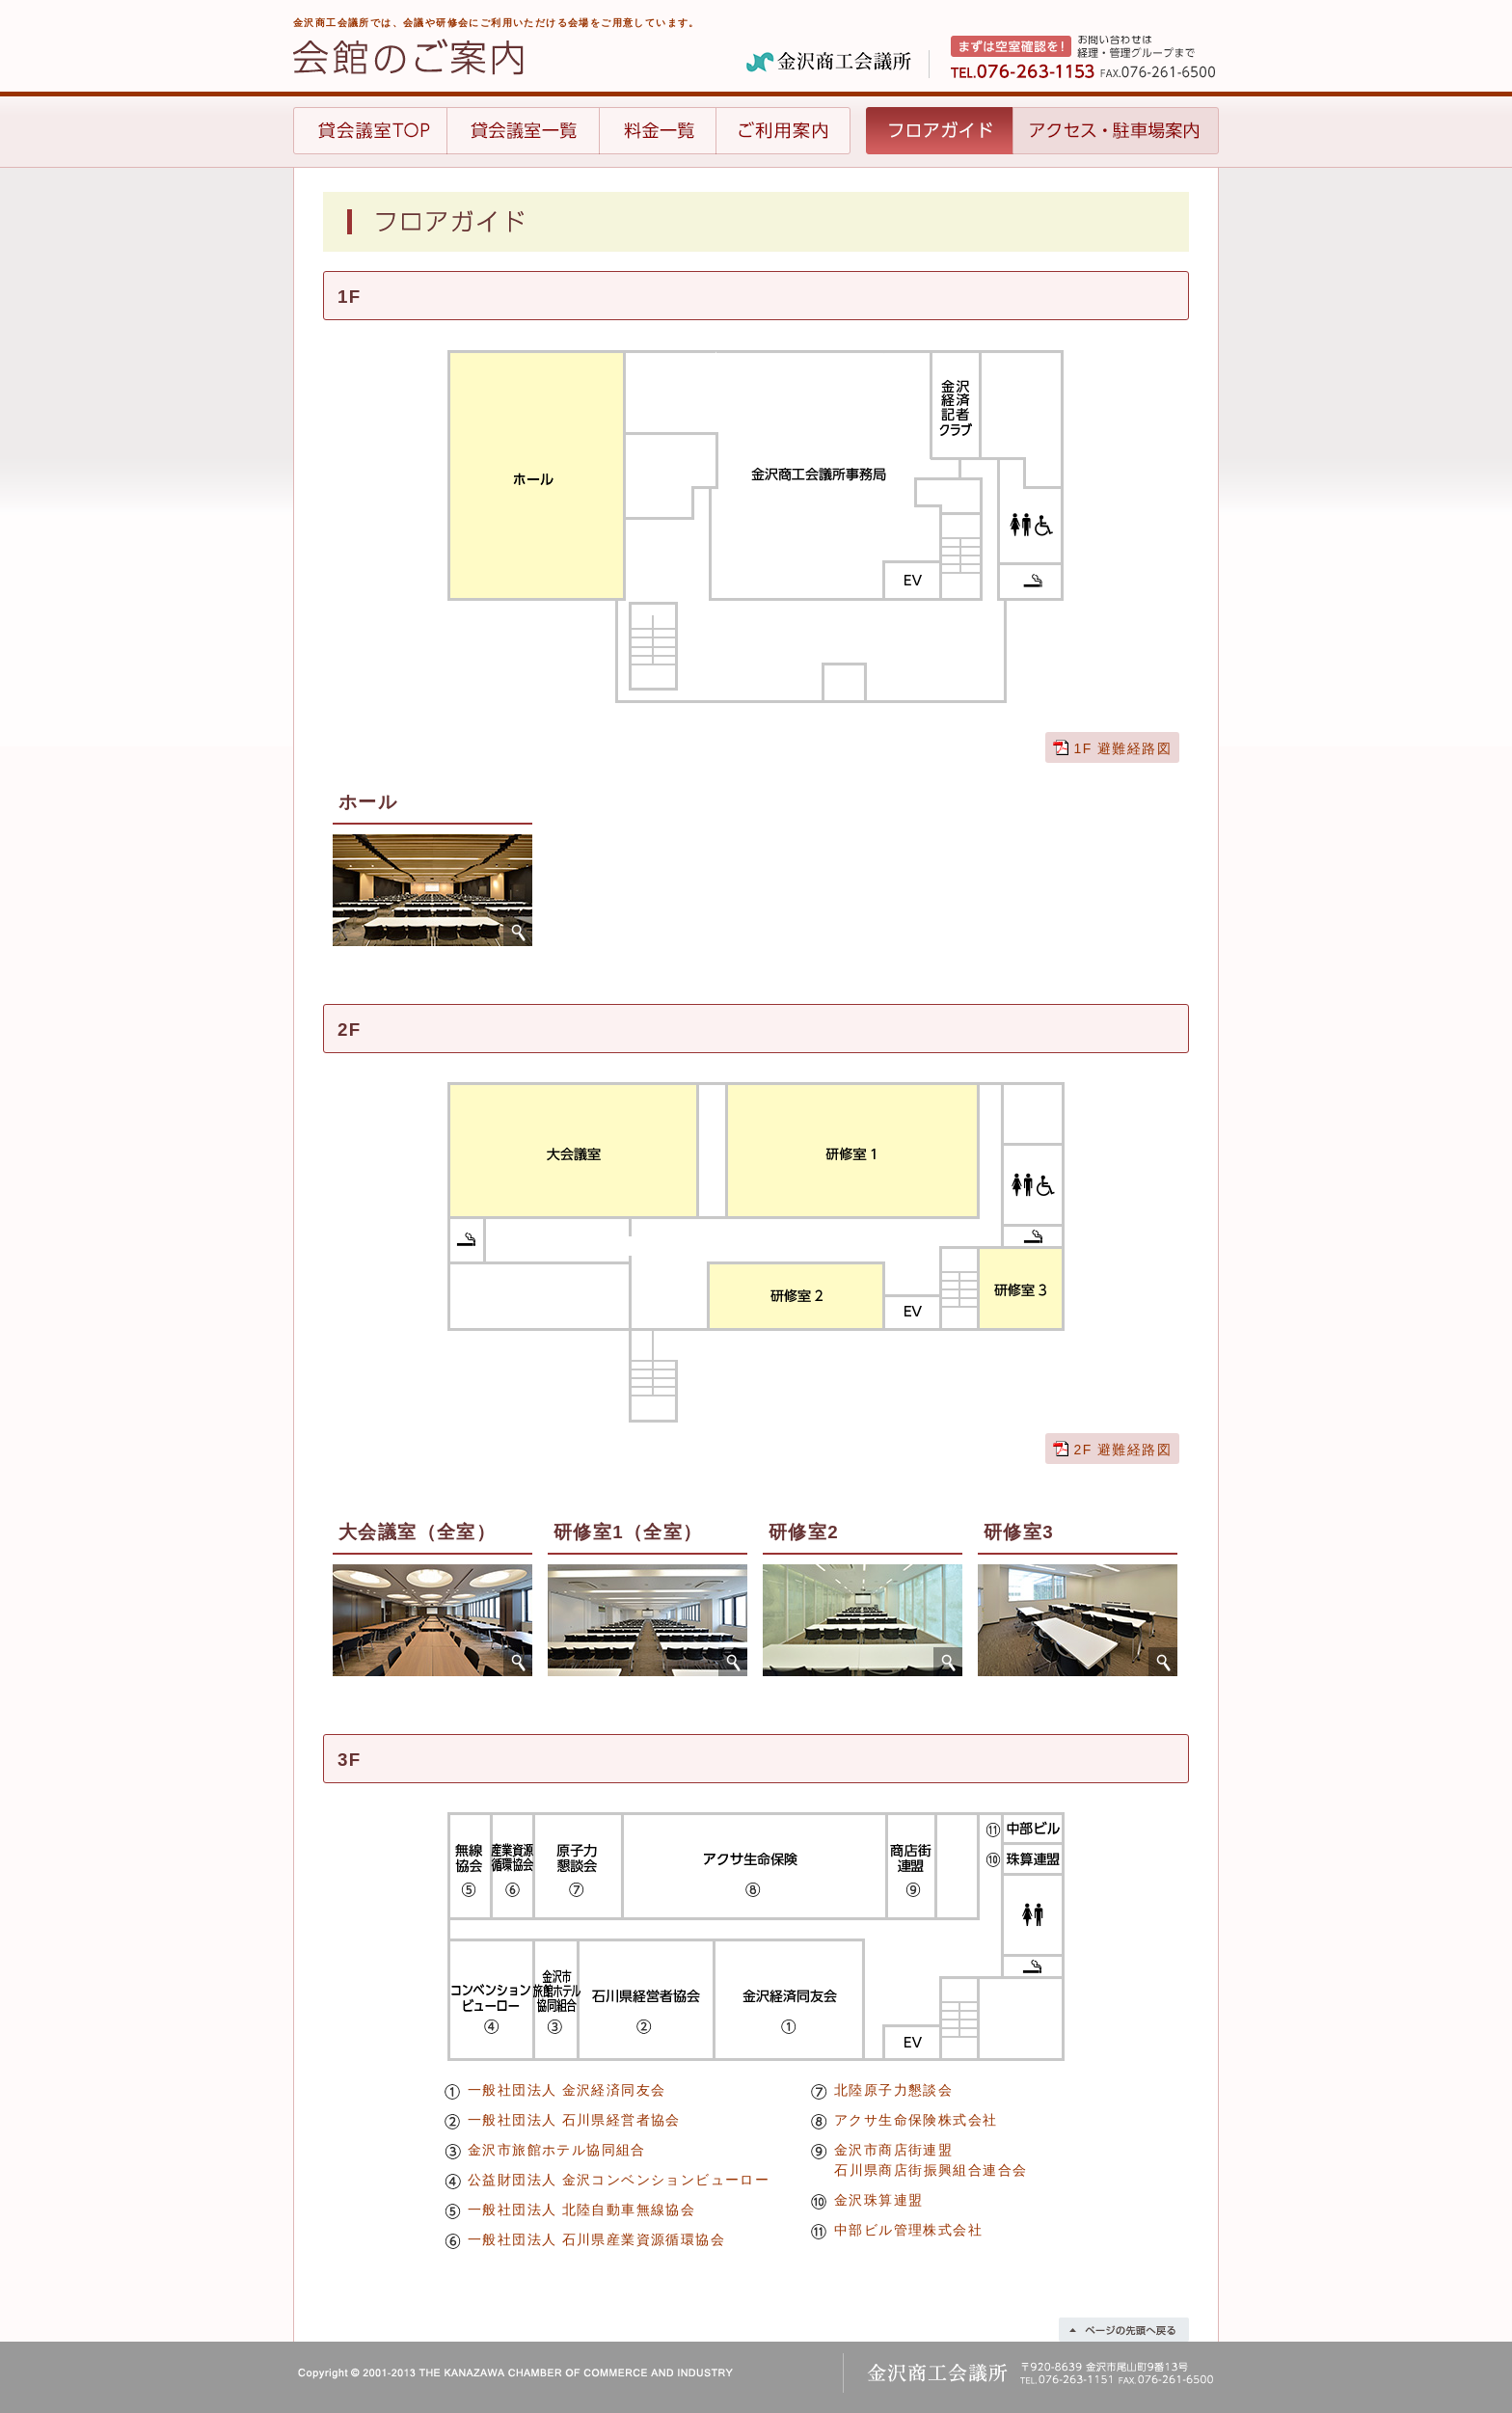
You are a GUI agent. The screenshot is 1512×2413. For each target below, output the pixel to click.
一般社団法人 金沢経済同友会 (567, 2090)
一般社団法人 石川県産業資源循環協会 (596, 2239)
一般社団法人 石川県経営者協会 (574, 2120)
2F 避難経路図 (1123, 1449)
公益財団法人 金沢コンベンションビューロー (619, 2179)
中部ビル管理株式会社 (908, 2229)
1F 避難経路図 (1123, 748)
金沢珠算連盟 (878, 2200)
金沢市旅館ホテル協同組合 (557, 2149)
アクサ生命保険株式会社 (915, 2120)
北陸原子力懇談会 (893, 2090)
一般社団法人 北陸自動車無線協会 (581, 2209)
